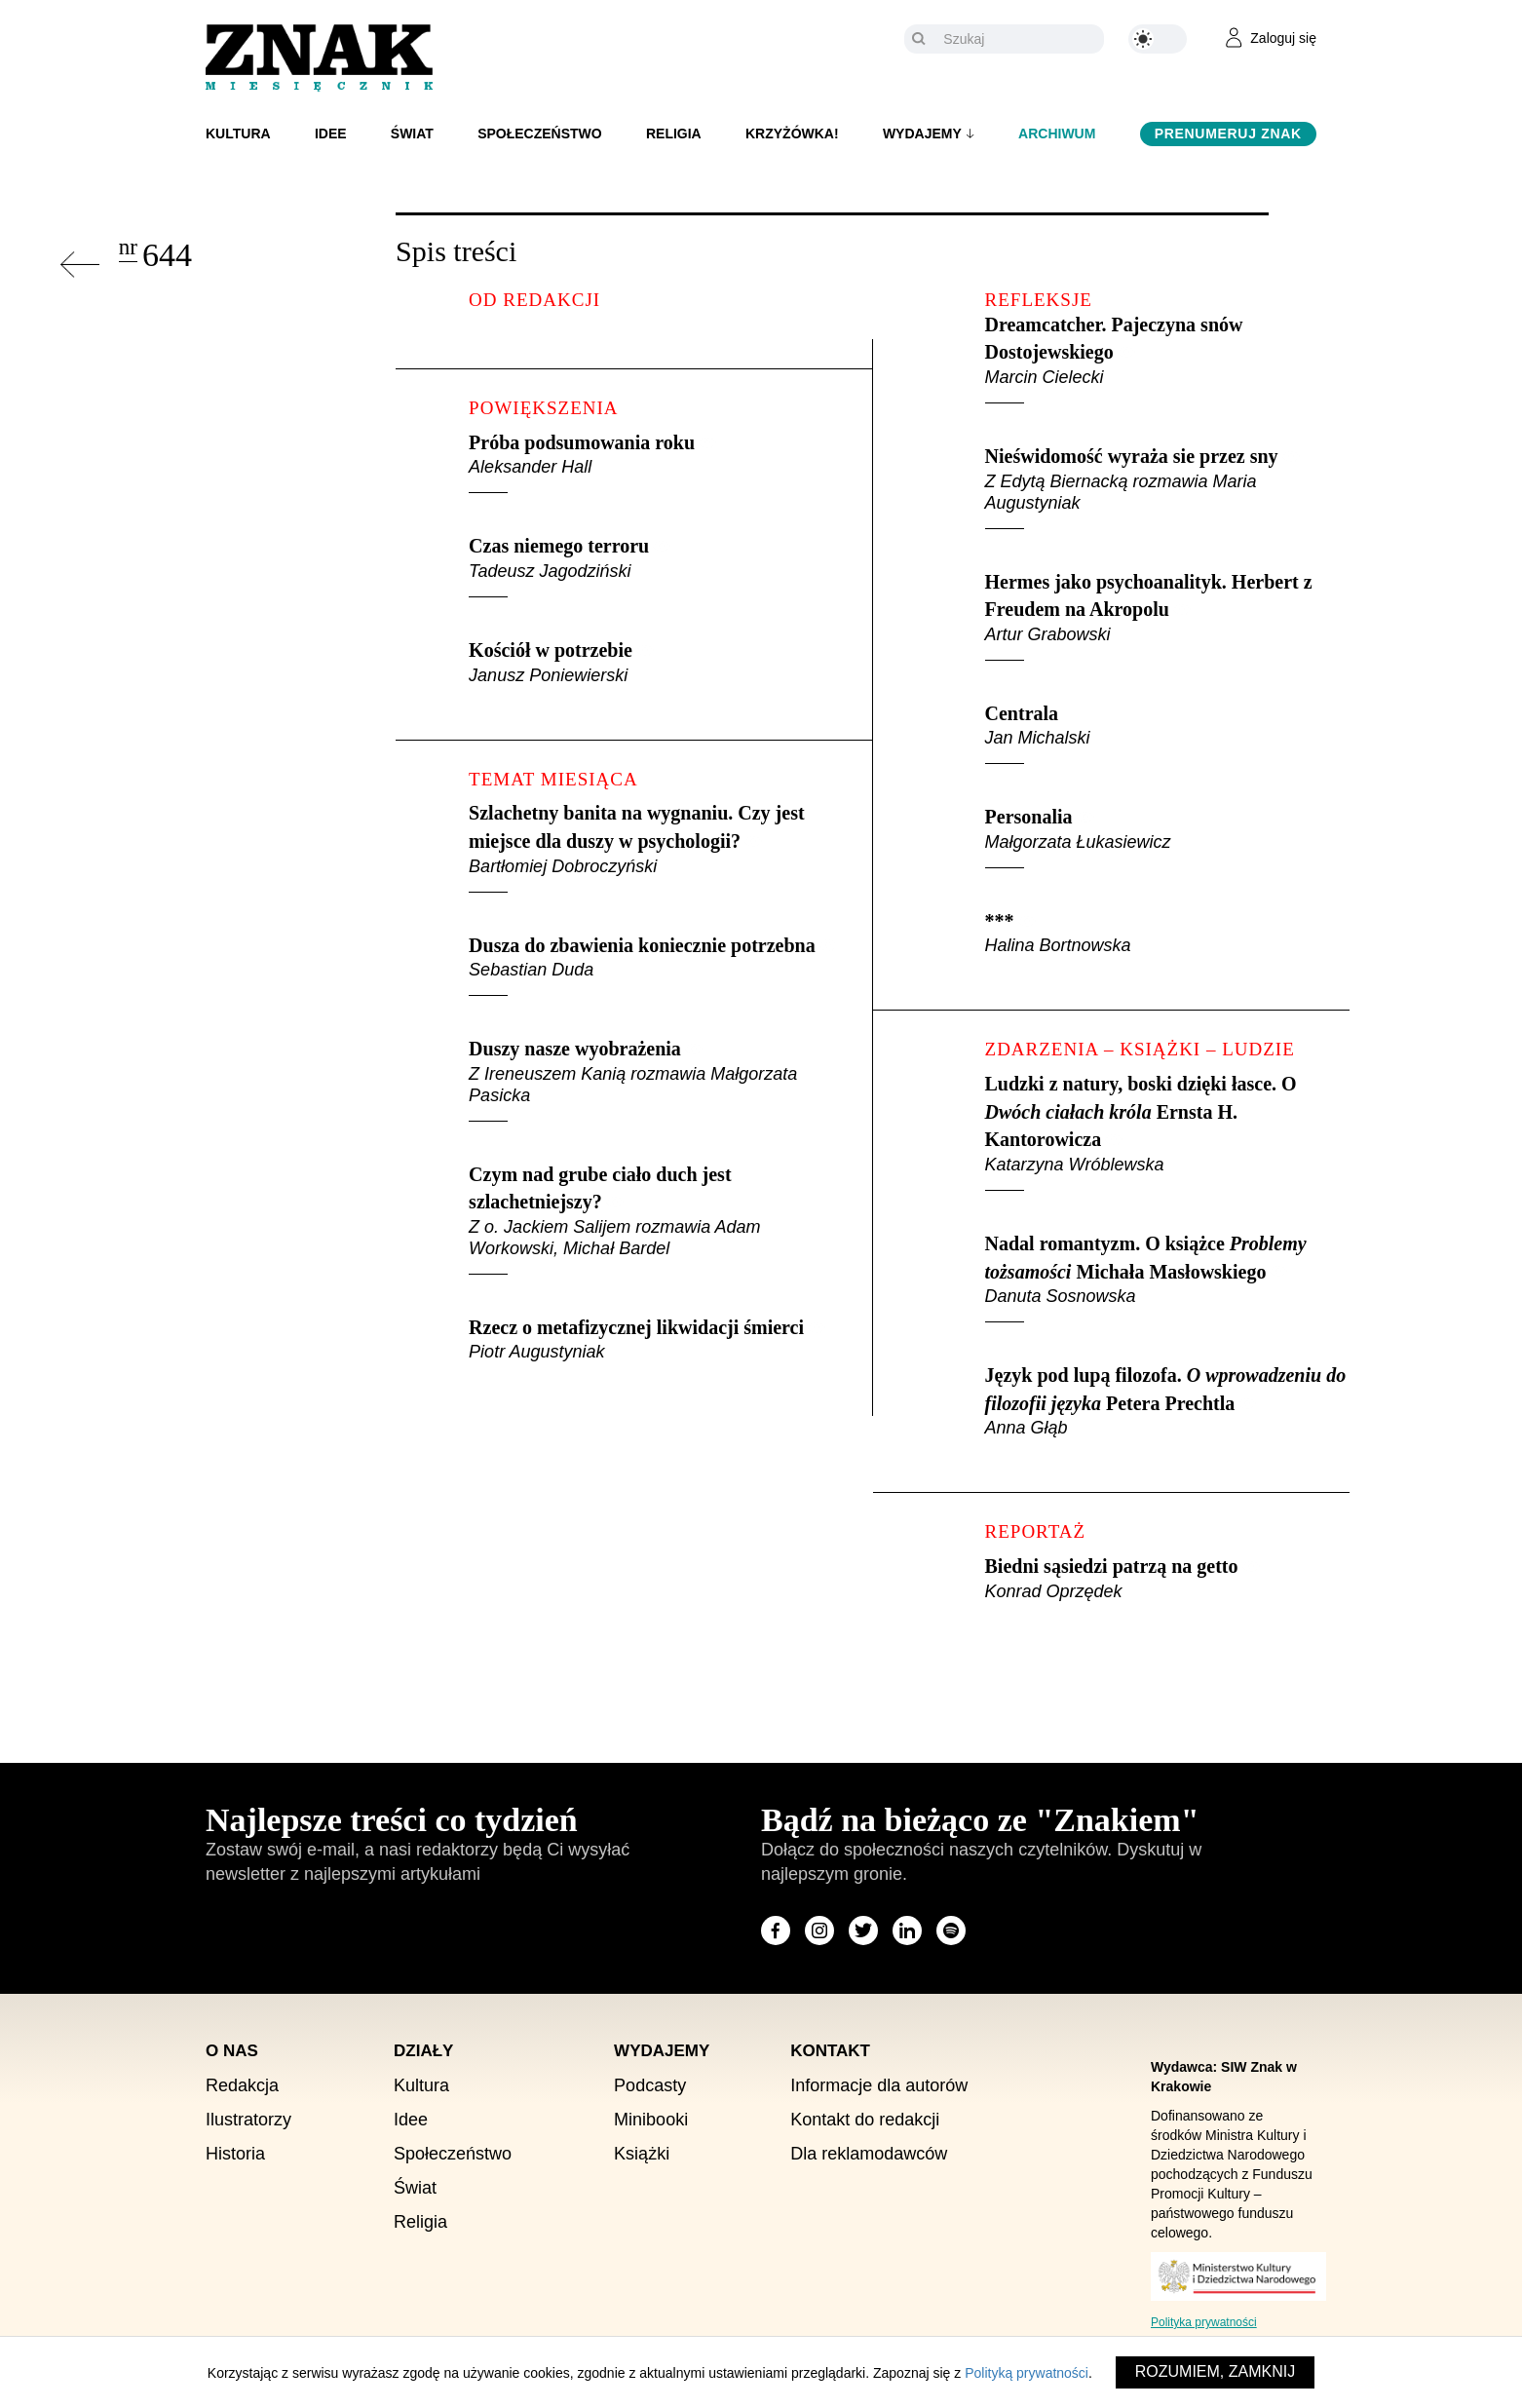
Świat (412, 133)
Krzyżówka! (792, 133)
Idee (331, 133)
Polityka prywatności (1204, 2322)
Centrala (1167, 734)
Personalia (1167, 837)
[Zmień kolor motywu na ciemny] (1157, 39)
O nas (232, 2051)
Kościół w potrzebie (655, 662)
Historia (235, 2153)
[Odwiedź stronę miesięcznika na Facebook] (775, 1930)
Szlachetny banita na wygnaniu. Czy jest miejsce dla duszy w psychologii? (655, 847)
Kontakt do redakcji (864, 2119)
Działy (423, 2051)
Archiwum (1056, 133)
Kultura (238, 133)
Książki (641, 2153)
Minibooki (651, 2119)
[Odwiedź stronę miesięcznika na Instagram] (819, 1930)
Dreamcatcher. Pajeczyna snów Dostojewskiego (1167, 358)
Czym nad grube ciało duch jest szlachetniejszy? (655, 1219)
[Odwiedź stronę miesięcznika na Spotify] (951, 1930)
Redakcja (242, 2085)
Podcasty (650, 2085)
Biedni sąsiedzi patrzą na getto (1167, 1578)
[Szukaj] (1018, 39)
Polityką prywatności (1026, 2373)
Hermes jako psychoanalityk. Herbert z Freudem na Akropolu (1167, 616)
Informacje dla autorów (879, 2085)
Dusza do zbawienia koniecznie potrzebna (655, 966)
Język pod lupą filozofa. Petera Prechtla (1167, 1401)
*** (1167, 933)
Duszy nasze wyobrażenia (655, 1080)
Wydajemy (922, 133)
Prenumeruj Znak (1228, 133)
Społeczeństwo (539, 133)
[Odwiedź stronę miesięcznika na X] (863, 1930)
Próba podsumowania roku (655, 463)
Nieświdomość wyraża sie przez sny (1167, 487)
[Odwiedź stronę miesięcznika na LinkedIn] (907, 1930)
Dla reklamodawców (868, 2153)
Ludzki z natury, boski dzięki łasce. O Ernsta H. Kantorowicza (1167, 1132)
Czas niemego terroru (655, 566)
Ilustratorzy (248, 2119)
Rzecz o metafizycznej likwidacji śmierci (655, 1340)
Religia (674, 133)
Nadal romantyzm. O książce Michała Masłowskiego (1167, 1277)
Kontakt (830, 2051)
